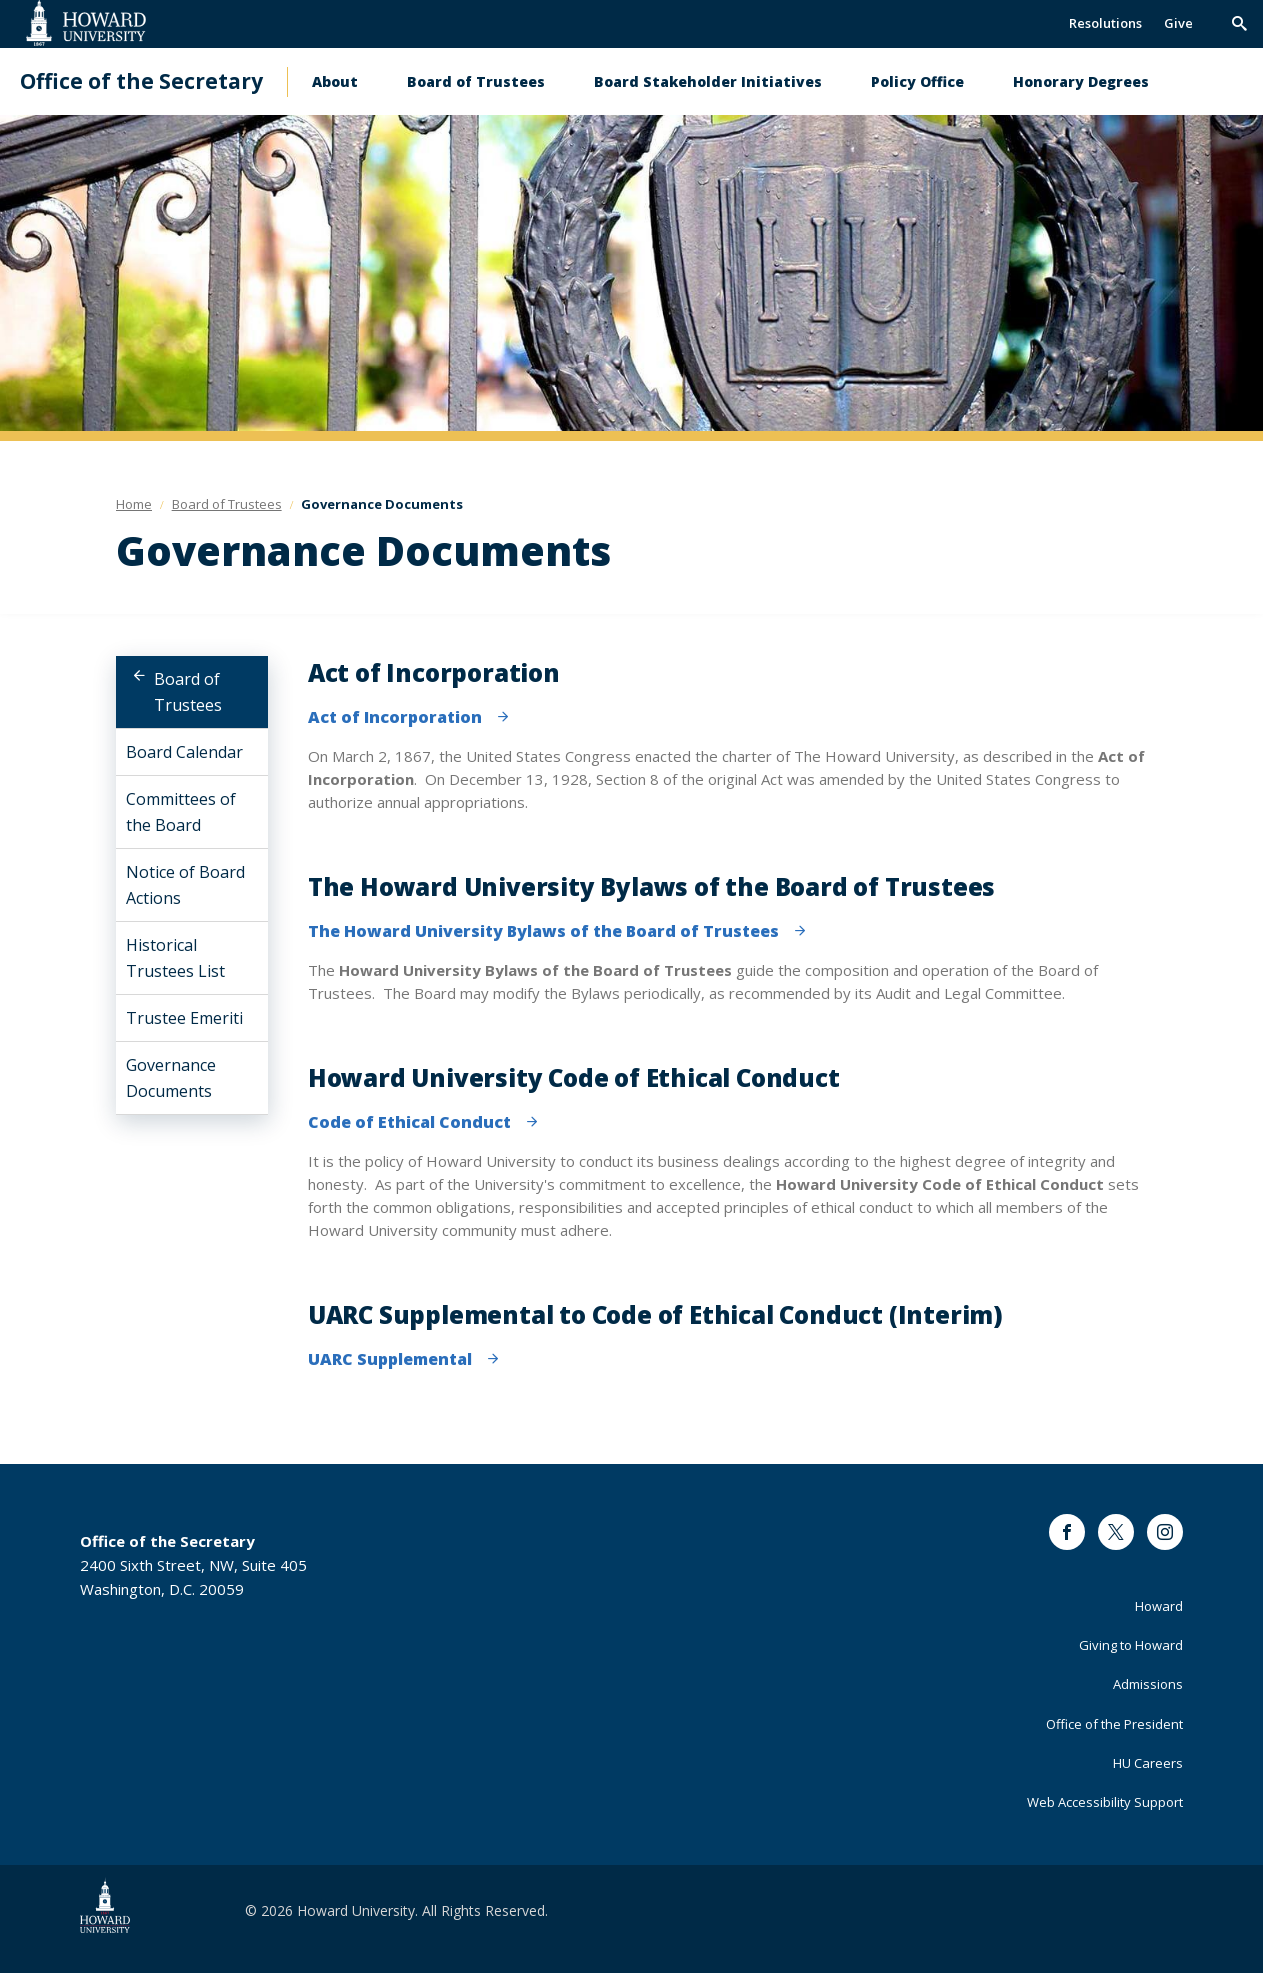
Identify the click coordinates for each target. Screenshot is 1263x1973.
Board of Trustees (476, 81)
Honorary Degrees (1081, 81)
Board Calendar (184, 752)
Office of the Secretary (141, 81)
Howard (1159, 1606)
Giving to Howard (1131, 1645)
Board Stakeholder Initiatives (708, 81)
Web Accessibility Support (1105, 1802)
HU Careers (1148, 1763)
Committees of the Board (181, 812)
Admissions (1148, 1684)
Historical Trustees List (175, 958)
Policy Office (917, 81)
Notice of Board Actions (185, 885)
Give (1178, 23)
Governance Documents (171, 1078)
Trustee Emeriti (184, 1018)
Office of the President (1114, 1724)
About (335, 81)
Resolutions (1105, 23)
